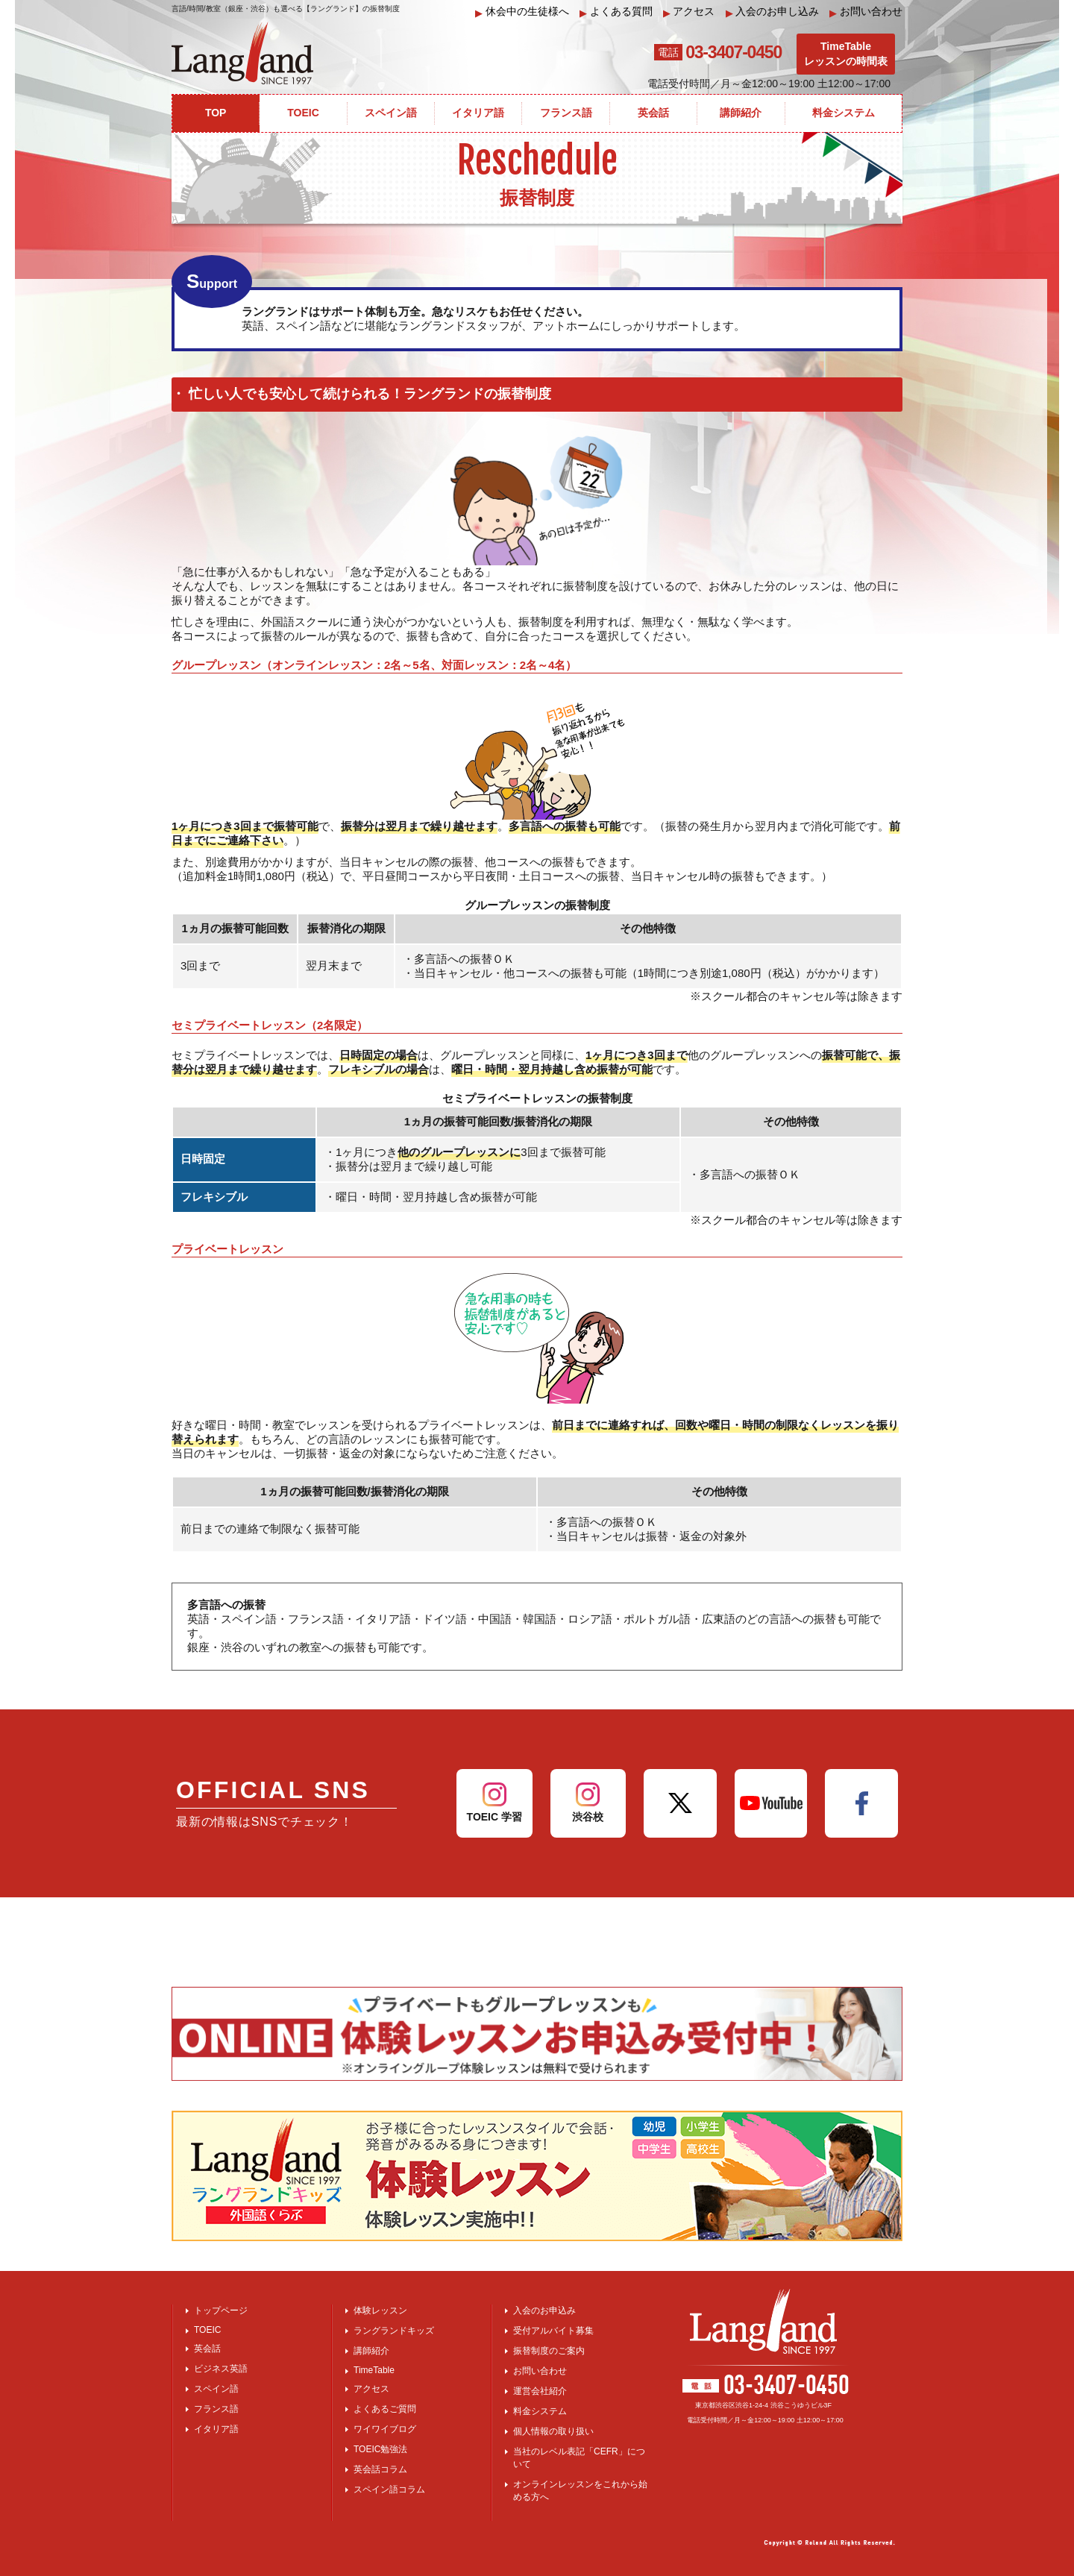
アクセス (689, 11)
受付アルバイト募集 (553, 2330)
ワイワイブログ (385, 2429)
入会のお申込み (544, 2310)
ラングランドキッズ (394, 2330)
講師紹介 (371, 2351)
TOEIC (207, 2330)
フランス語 (216, 2409)
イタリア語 (216, 2429)
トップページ (221, 2310)
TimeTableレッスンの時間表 (846, 53)
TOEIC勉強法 (380, 2449)
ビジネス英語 (221, 2368)
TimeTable (374, 2370)
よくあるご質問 (385, 2409)
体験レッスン (380, 2310)
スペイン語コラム (389, 2489)
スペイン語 (216, 2389)
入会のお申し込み (773, 11)
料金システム (540, 2411)
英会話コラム (380, 2469)
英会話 (207, 2348)
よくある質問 (616, 11)
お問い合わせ (865, 11)
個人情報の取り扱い (553, 2431)
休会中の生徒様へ (522, 11)
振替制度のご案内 (549, 2351)
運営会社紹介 (540, 2391)
